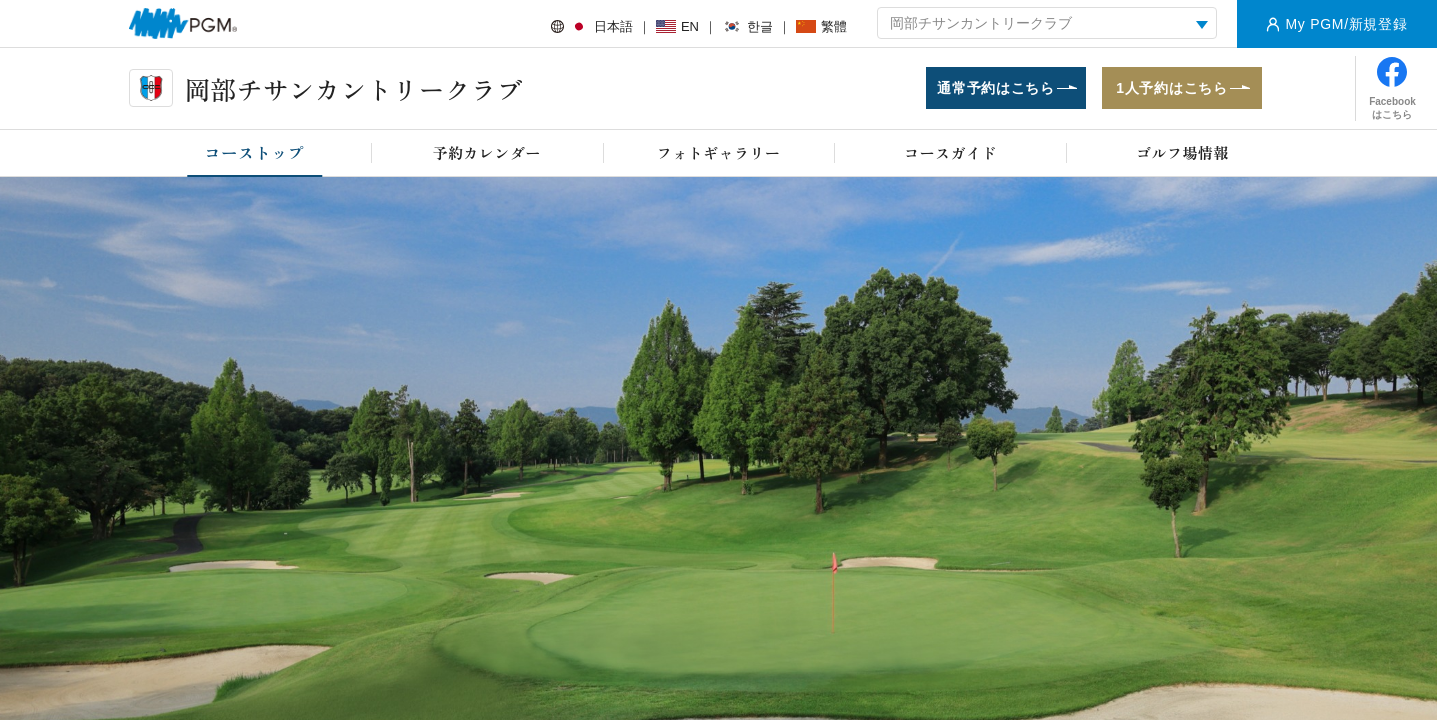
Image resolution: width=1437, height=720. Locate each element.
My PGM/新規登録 (1346, 24)
